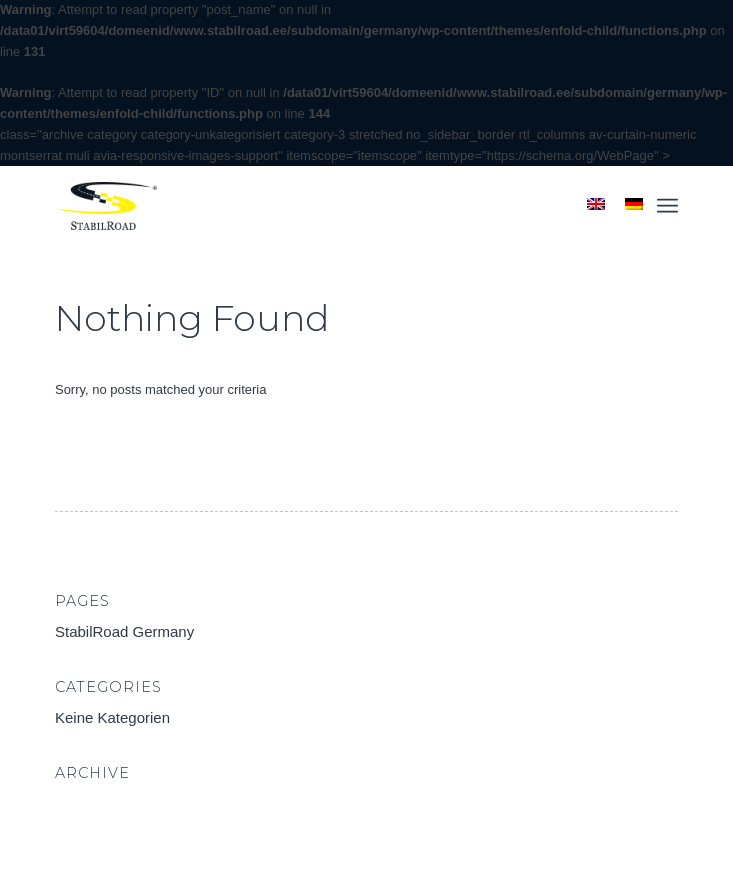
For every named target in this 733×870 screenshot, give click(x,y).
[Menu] (667, 206)
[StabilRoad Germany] (304, 206)
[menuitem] (667, 206)
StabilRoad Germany (124, 631)
